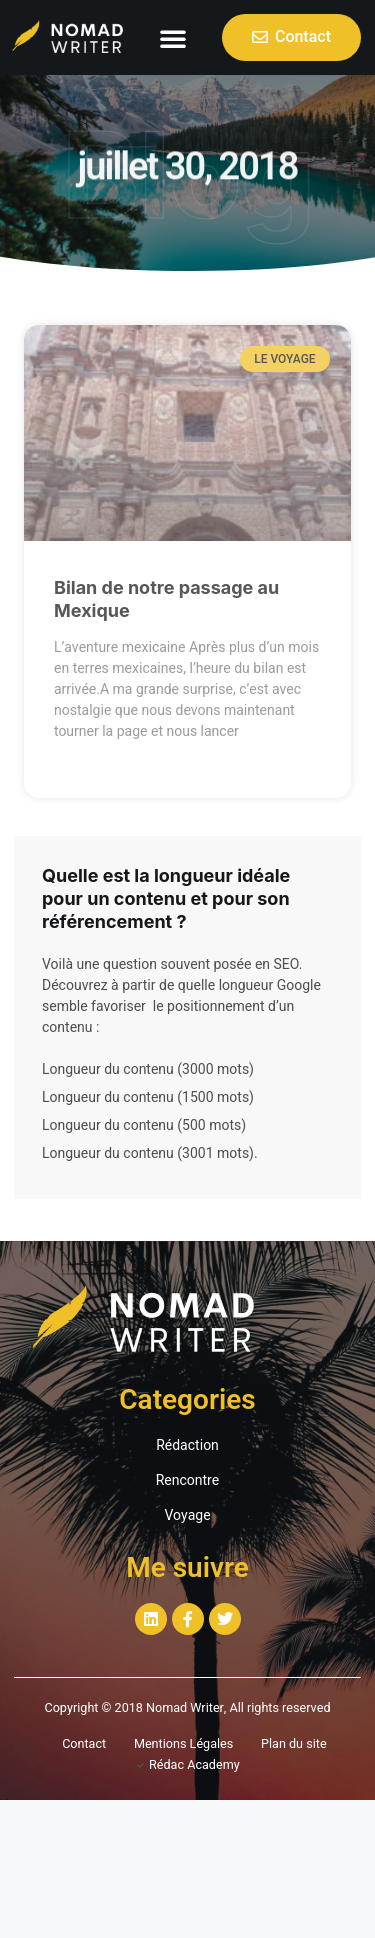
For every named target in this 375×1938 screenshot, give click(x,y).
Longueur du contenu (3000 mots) (148, 1069)
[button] (173, 38)
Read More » (91, 767)
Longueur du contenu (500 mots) (144, 1125)
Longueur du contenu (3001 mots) (148, 1153)
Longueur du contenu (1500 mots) (148, 1097)
